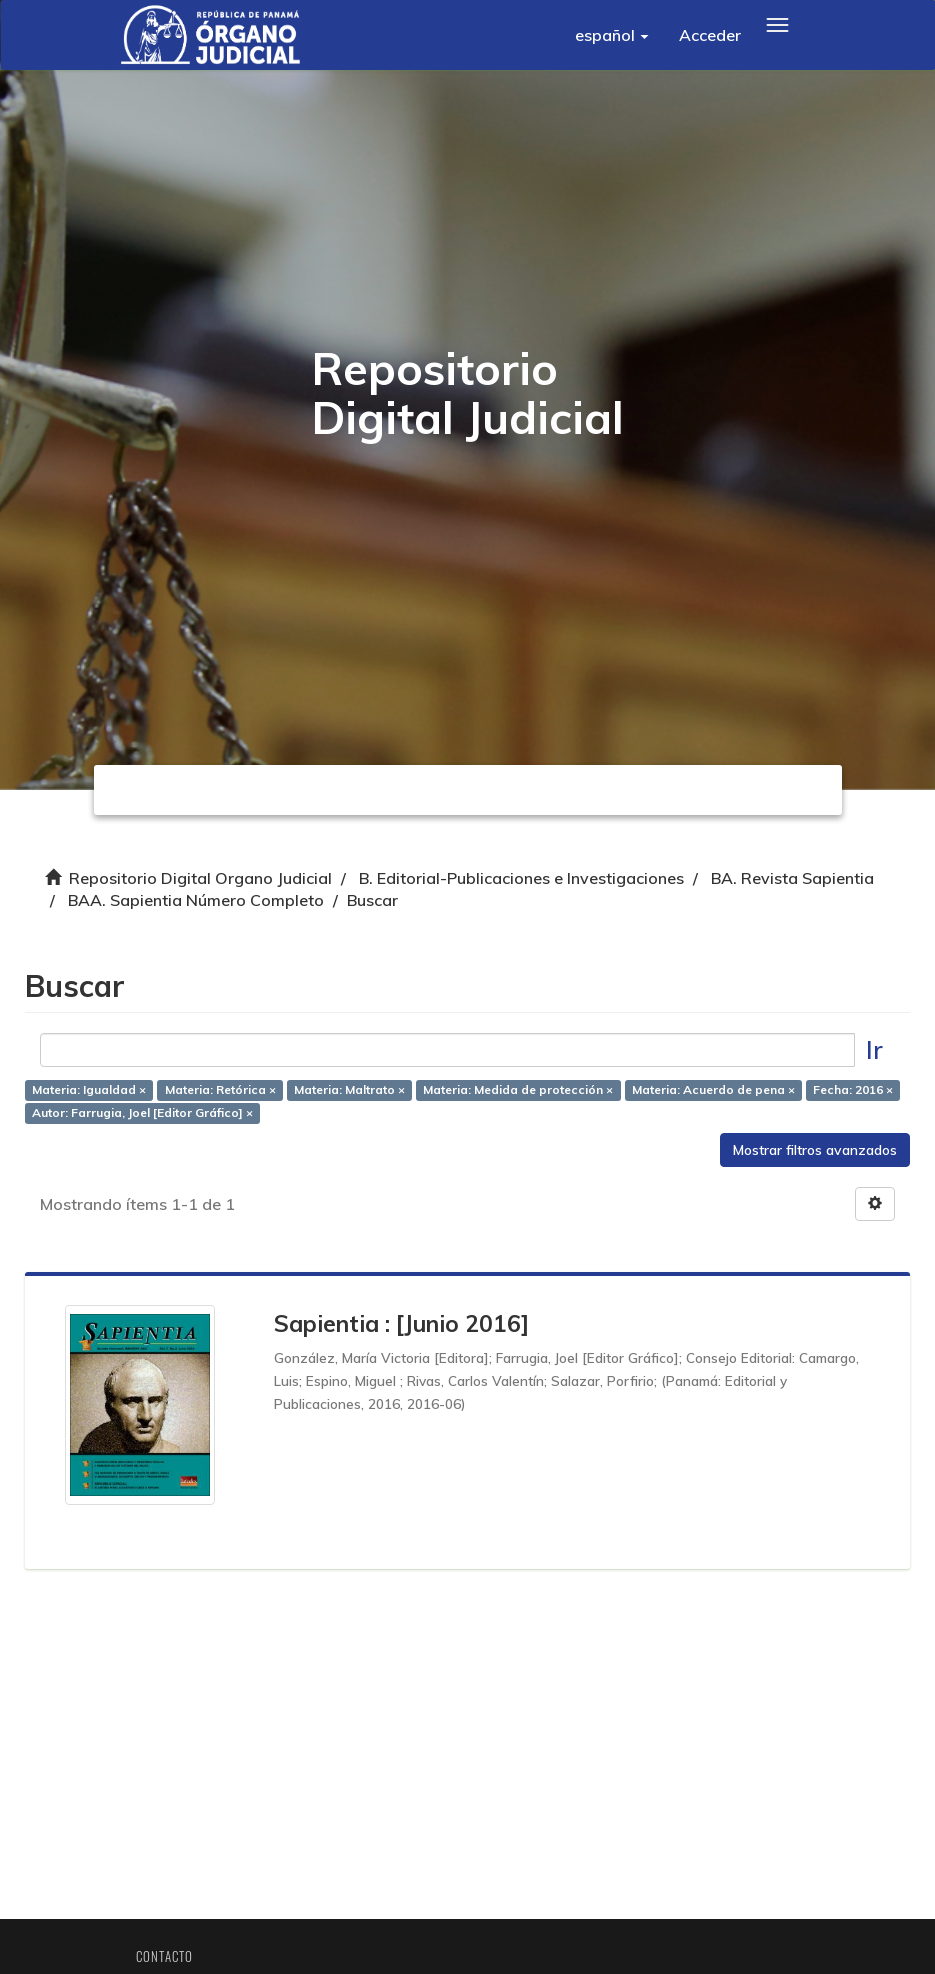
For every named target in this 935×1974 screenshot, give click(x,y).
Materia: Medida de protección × (518, 1089)
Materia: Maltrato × (349, 1089)
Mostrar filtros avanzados (815, 1150)
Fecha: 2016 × (853, 1089)
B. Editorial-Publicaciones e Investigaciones (521, 878)
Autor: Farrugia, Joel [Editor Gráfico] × (142, 1112)
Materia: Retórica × (220, 1089)
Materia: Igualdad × (89, 1089)
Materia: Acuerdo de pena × (713, 1089)
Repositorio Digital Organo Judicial (200, 878)
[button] (612, 35)
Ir (874, 1049)
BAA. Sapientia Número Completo (196, 900)
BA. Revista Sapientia (792, 878)
